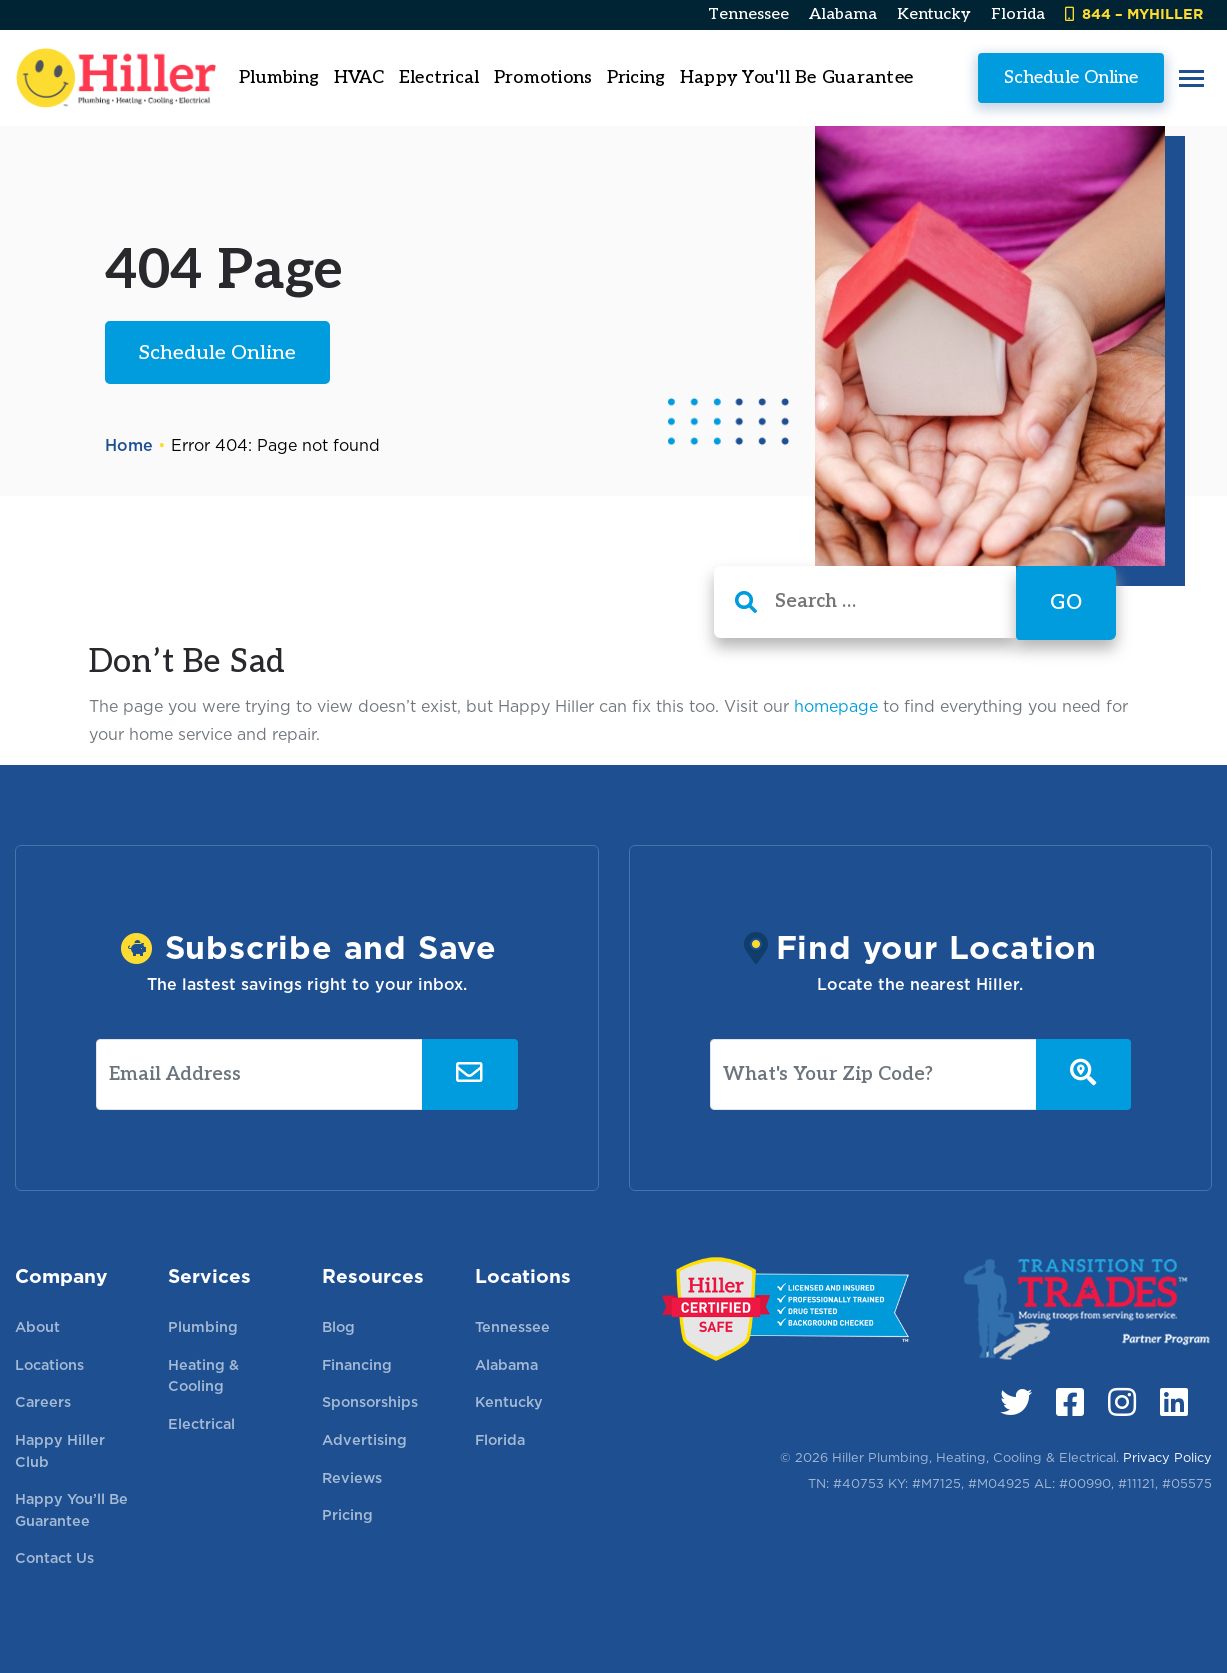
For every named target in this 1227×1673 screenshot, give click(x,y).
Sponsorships (370, 1401)
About (37, 1326)
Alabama (843, 14)
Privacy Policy (1167, 1457)
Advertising (364, 1439)
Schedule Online (1071, 77)
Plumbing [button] (279, 77)
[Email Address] (259, 1075)
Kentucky (934, 14)
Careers (43, 1401)
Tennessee (748, 14)
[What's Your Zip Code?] (873, 1075)
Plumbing (203, 1326)
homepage (836, 706)
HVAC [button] (359, 77)
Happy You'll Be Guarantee (796, 77)
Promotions (543, 77)
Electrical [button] (439, 77)
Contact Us (54, 1557)
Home (129, 445)
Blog (338, 1326)
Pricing (636, 77)
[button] (1191, 78)
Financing (357, 1364)
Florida (1018, 14)
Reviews (352, 1477)
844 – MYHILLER (1134, 13)
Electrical (201, 1423)
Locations (49, 1364)
